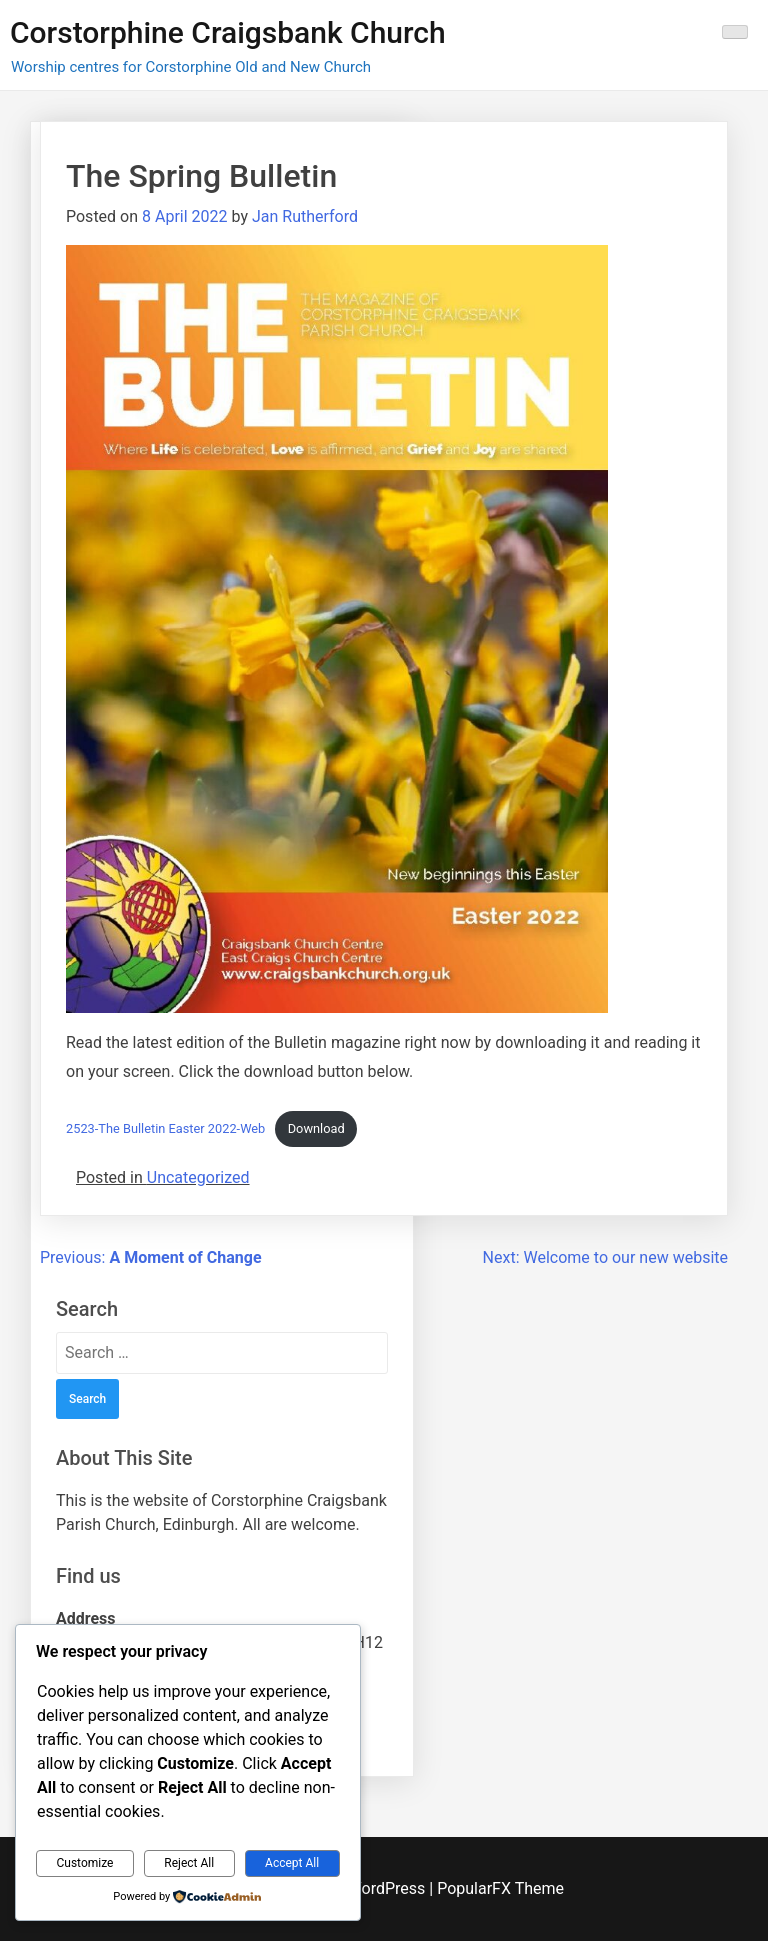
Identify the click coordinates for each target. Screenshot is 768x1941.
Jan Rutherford (305, 216)
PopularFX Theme (500, 1888)
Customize (84, 1863)
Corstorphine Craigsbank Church (228, 32)
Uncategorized (198, 1177)
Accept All (292, 1863)
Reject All (189, 1863)
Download (316, 1128)
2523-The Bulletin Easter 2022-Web (165, 1128)
